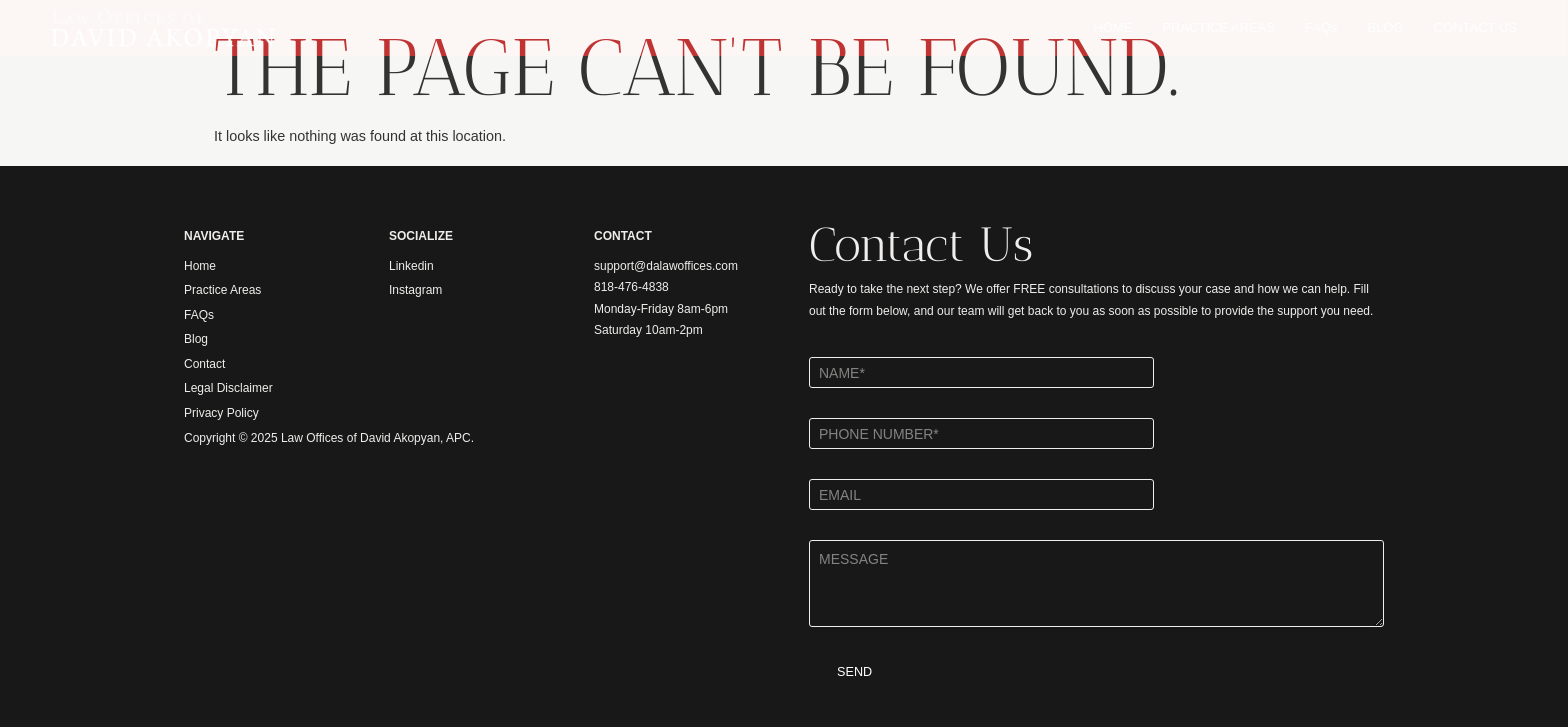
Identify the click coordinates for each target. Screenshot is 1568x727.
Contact (204, 364)
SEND (847, 672)
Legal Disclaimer (228, 388)
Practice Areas (222, 290)
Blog (196, 339)
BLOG (1386, 27)
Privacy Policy (221, 413)
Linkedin (411, 266)
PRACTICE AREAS (1218, 27)
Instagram (415, 290)
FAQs (1321, 27)
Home (200, 266)
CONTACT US (1475, 27)
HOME (1112, 27)
